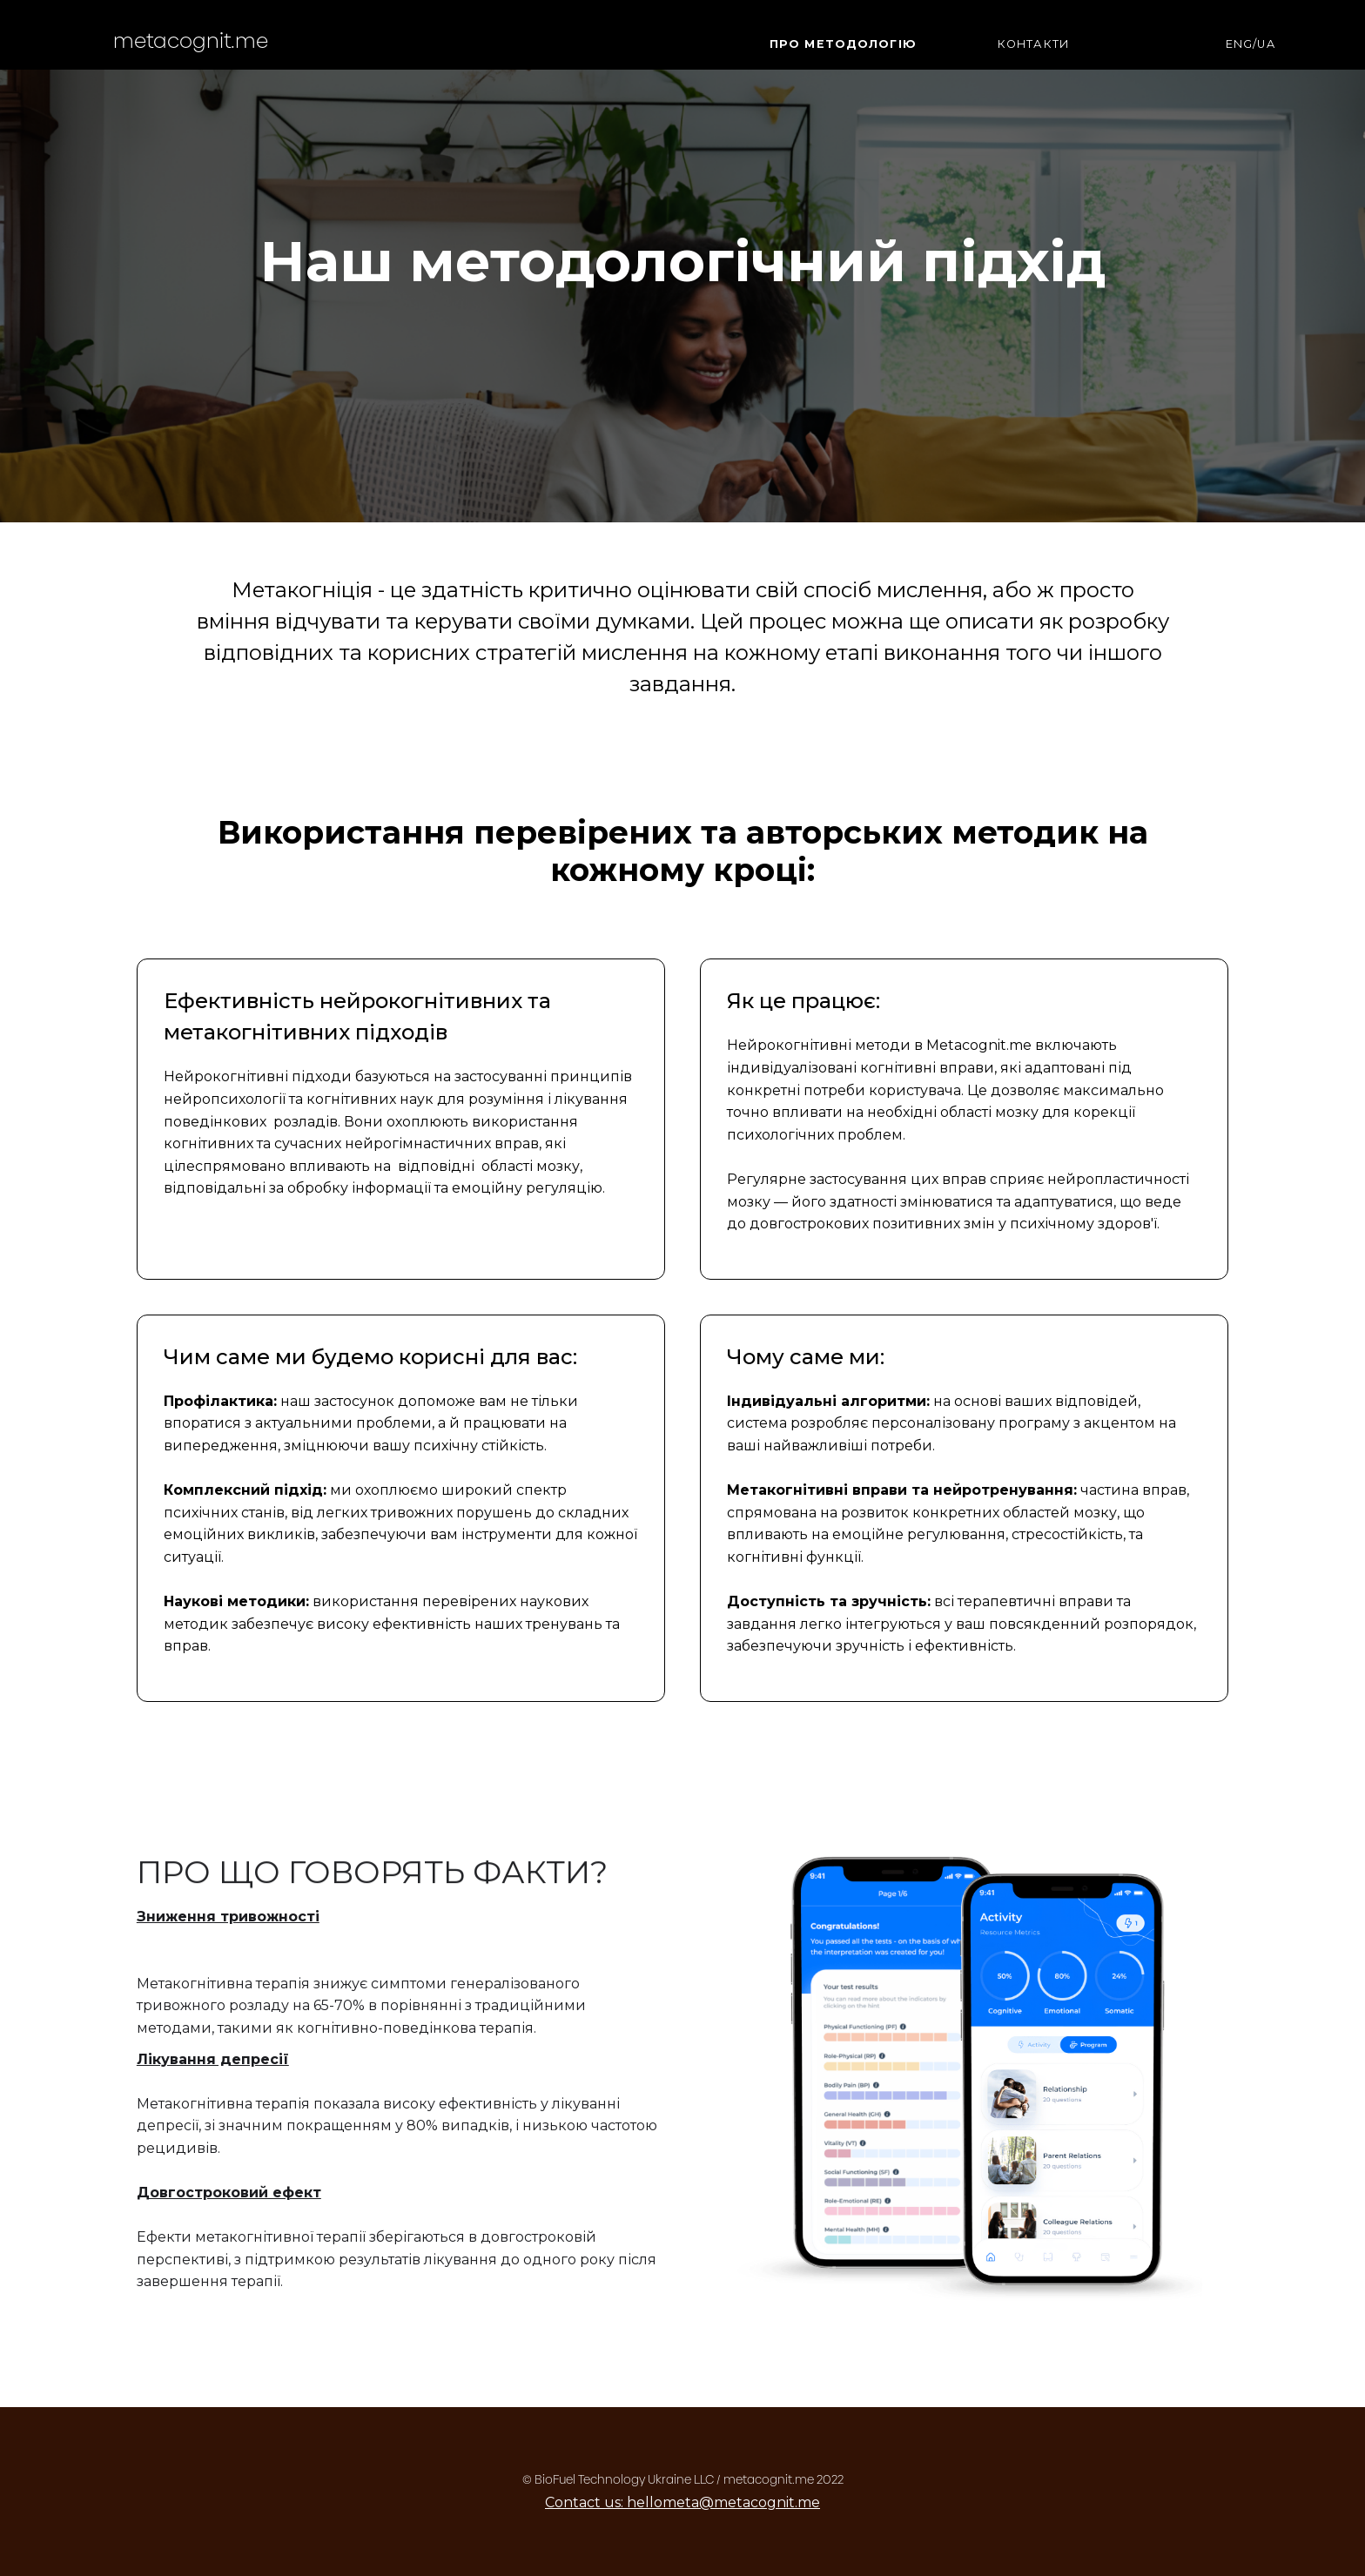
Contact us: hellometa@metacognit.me (682, 2502)
